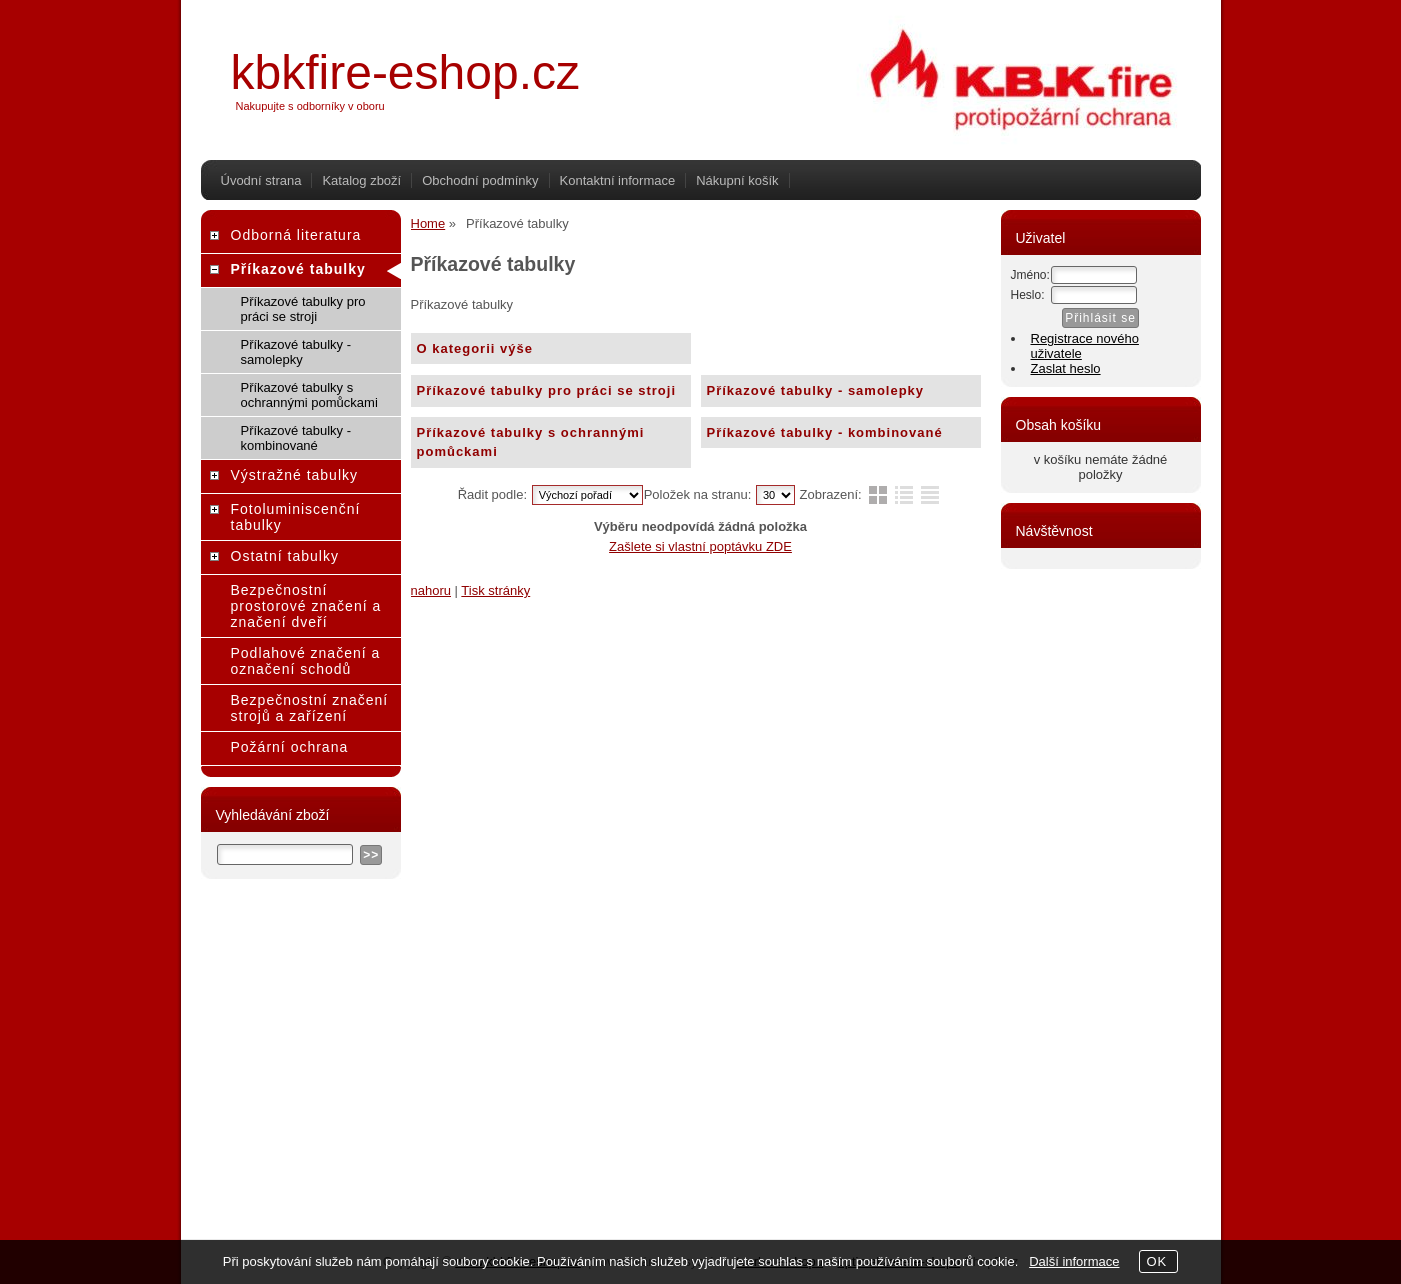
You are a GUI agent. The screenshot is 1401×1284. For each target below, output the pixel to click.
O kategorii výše (475, 348)
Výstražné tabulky (295, 475)
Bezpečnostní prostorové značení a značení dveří (306, 606)
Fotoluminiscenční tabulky (296, 517)
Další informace (1074, 1261)
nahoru (431, 590)
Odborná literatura (296, 235)
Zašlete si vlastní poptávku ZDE (700, 546)
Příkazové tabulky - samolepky (816, 390)
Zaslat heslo (1066, 368)
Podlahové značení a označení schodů (306, 661)
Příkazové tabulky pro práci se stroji (547, 390)
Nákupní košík (737, 180)
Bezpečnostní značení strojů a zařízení (310, 708)
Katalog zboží (361, 180)
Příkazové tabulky (298, 269)
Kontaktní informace (618, 180)
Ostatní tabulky (285, 556)
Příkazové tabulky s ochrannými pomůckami (531, 442)
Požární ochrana (290, 747)
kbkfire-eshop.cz (405, 72)
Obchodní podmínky (480, 180)
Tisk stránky (495, 590)
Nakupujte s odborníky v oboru (310, 106)
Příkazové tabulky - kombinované (825, 432)
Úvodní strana (261, 180)
